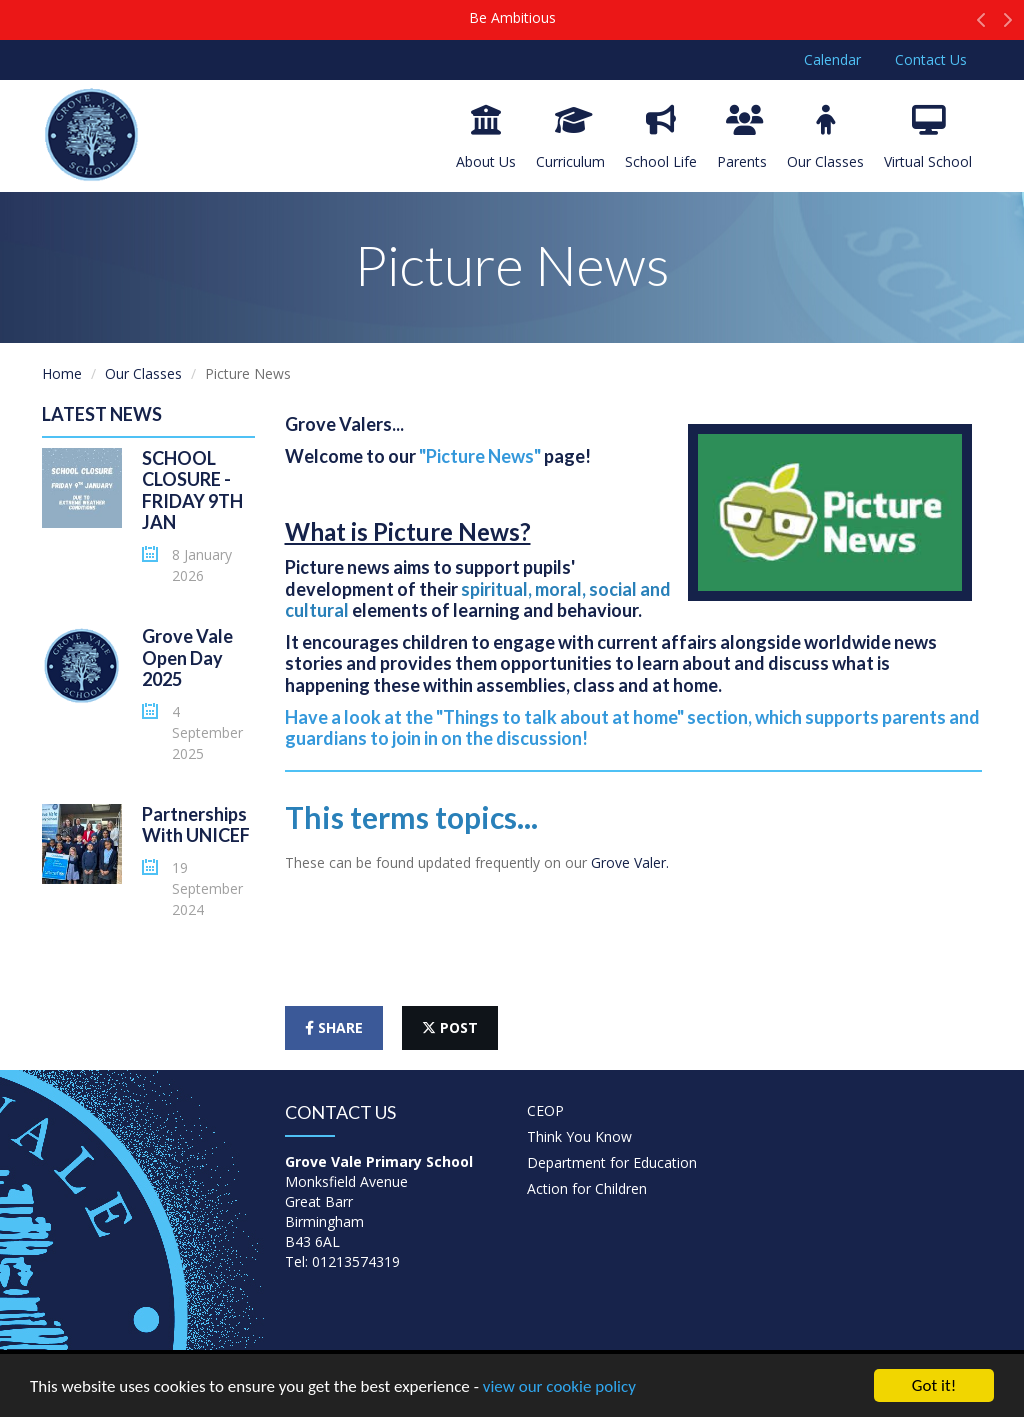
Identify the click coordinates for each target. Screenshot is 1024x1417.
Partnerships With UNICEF (196, 825)
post (450, 1027)
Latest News (102, 414)
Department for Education (612, 1162)
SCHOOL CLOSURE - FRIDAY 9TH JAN (192, 490)
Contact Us (931, 59)
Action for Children (587, 1188)
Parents (742, 138)
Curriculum (570, 138)
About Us (486, 138)
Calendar (832, 59)
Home (62, 373)
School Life (661, 138)
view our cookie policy (559, 1388)
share (334, 1027)
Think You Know (579, 1136)
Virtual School (928, 138)
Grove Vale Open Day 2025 (187, 657)
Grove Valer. (632, 862)
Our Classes (825, 138)
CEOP (545, 1110)
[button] (981, 25)
